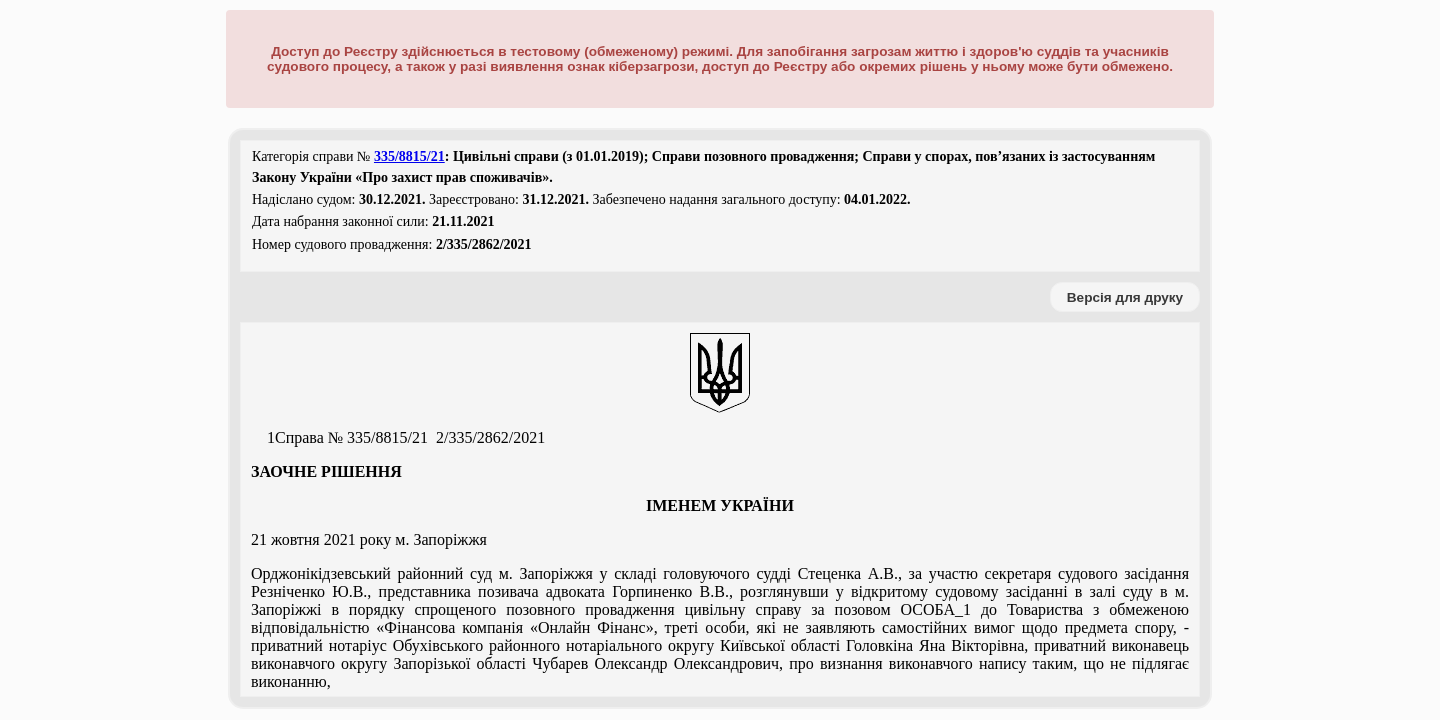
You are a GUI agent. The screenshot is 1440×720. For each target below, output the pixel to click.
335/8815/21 (409, 156)
